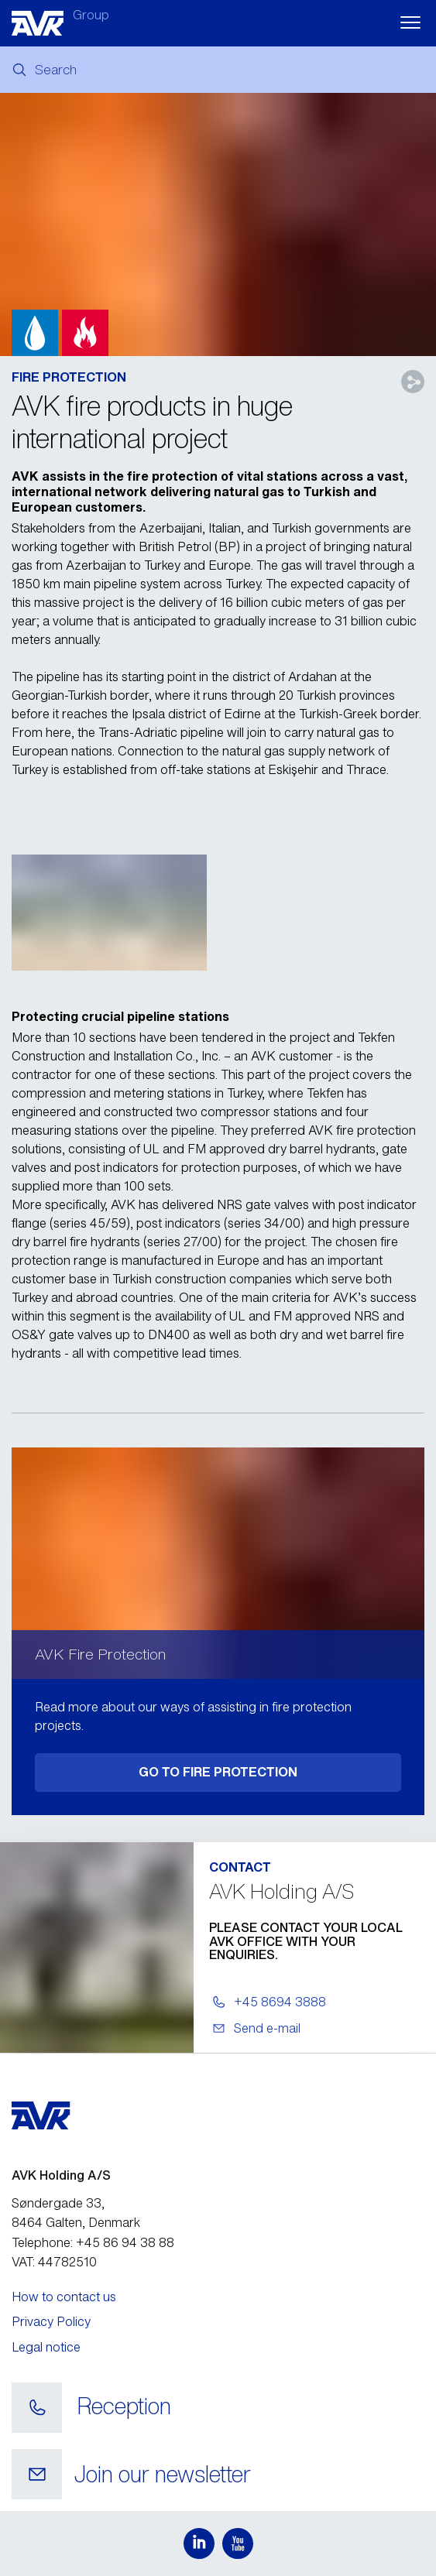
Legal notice (46, 2347)
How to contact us (64, 2296)
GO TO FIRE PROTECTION (218, 1771)
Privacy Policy (51, 2321)
